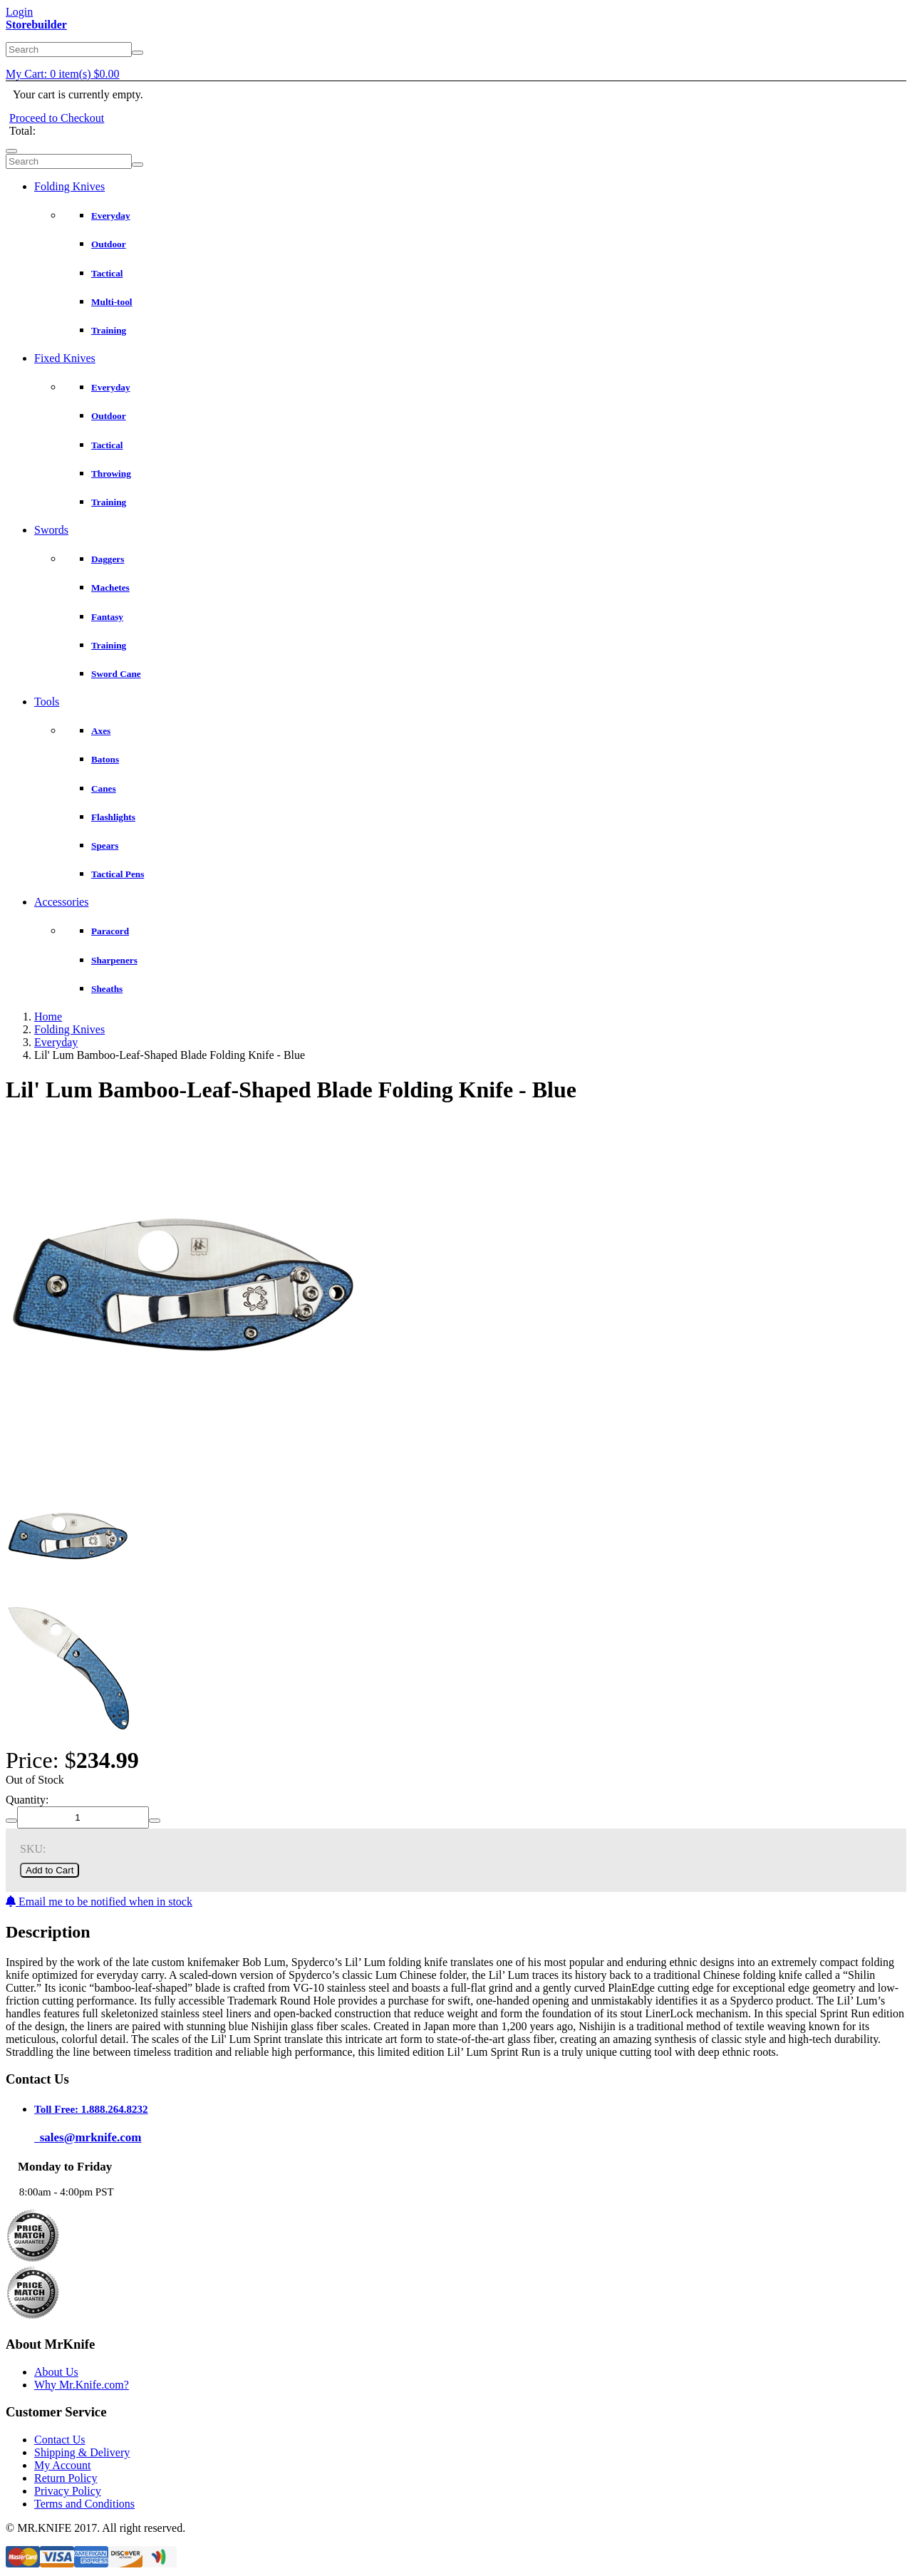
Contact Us (60, 2439)
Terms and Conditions (84, 2504)
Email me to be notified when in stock (99, 1901)
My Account (62, 2465)
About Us (56, 2372)
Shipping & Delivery (82, 2452)
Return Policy (65, 2478)
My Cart (63, 74)
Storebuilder (36, 25)
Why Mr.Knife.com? (81, 2385)
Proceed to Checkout (56, 118)
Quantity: (27, 1800)
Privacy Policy (67, 2491)
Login (19, 12)
